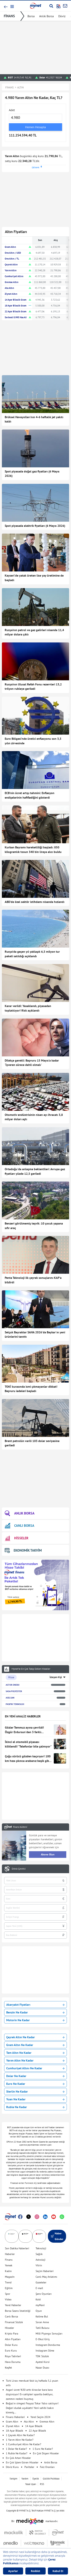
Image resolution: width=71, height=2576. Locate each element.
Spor (7, 2293)
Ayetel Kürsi (43, 2362)
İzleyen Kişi (56, 1677)
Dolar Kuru (11, 2345)
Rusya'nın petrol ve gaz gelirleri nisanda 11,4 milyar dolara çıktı (34, 632)
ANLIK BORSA (19, 1513)
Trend (8, 2282)
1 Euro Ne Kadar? (43, 2449)
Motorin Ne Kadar (35, 2020)
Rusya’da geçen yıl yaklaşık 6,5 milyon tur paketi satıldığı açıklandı (32, 954)
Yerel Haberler (13, 2305)
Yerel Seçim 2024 (40, 2417)
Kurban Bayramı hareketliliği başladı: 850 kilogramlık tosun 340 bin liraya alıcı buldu (33, 849)
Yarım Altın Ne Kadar (35, 2060)
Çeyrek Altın (11, 264)
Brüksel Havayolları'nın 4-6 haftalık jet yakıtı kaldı (34, 419)
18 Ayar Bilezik (14, 2430)
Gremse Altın (11, 282)
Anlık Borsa (46, 16)
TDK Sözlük (42, 2356)
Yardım (24, 2478)
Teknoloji (41, 2248)
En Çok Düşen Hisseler (46, 2453)
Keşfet (8, 2367)
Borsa (31, 16)
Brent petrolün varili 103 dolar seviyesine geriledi (32, 1443)
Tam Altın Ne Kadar (35, 2053)
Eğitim (8, 2288)
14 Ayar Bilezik (33, 2426)
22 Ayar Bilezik (37, 2430)
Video (8, 2299)
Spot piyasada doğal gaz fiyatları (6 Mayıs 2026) (32, 473)
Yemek (8, 2265)
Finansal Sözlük (14, 2322)
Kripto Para (11, 2333)
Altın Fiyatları (13, 2339)
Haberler (10, 2254)
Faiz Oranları (47, 2467)
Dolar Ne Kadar (35, 2076)
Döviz (62, 16)
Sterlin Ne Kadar (35, 2091)
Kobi (38, 2299)
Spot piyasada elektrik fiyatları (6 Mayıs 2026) (35, 526)
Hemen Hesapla (35, 127)
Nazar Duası (42, 2367)
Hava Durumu (13, 2362)
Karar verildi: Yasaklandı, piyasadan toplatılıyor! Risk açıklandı (28, 1008)
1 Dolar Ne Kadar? (16, 2449)
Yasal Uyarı (30, 2484)
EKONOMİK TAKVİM (23, 1550)
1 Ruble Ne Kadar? (16, 2453)
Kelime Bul (42, 2316)
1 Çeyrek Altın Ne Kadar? (20, 2435)
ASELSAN (10, 1697)
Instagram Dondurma (48, 2345)
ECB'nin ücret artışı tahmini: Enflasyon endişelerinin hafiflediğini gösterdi (29, 795)
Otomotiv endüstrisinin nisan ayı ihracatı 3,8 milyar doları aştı (34, 1117)
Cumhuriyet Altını (14, 276)
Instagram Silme (45, 2350)
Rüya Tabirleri (13, 2356)
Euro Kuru (11, 2350)
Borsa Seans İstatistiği (17, 2311)
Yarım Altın (10, 270)
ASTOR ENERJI (12, 1684)
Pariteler (29, 2467)
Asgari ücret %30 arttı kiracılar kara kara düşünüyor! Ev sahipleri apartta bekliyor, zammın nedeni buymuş (29, 2394)
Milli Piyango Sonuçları (49, 2333)
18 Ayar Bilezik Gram (15, 305)
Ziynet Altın (11, 293)
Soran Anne (42, 2322)
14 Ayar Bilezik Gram (15, 299)
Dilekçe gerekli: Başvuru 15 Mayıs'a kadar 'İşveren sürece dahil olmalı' (32, 1062)
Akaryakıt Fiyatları (35, 2004)
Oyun (39, 2311)
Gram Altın (10, 247)
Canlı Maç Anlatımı (46, 2276)
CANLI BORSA (19, 1526)
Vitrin (39, 2265)
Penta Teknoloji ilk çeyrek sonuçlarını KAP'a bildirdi (33, 1280)
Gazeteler (41, 2282)
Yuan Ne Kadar (35, 2099)
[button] (11, 6)
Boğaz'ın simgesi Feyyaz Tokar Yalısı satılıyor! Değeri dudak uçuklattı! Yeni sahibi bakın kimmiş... (32, 2408)
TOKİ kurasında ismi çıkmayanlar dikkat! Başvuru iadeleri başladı (31, 1389)
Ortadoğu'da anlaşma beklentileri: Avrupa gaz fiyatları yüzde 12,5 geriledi (35, 1171)
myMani (40, 2305)
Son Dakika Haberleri (17, 2248)
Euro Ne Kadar (35, 2084)
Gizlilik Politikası (51, 2478)
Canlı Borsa (11, 2316)
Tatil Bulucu (42, 2328)
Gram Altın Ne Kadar (35, 2045)
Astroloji (40, 2259)
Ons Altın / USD (13, 252)
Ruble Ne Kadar (35, 2107)
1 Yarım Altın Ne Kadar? (19, 2439)
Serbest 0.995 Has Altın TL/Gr (20, 317)
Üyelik (35, 2478)
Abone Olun (48, 1854)
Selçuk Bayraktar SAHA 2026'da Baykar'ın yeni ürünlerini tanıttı (35, 1334)
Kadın (8, 2271)
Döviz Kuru (12, 2467)
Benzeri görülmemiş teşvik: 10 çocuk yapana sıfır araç (34, 1225)
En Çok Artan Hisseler (18, 2458)
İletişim (13, 2478)
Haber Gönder (57, 2236)
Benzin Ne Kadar (35, 2012)
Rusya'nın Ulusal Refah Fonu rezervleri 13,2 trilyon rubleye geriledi (33, 686)
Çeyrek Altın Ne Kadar (35, 2037)
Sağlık (39, 2254)
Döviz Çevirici (19, 1868)
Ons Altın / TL (12, 258)
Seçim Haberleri (45, 2271)
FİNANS (9, 16)
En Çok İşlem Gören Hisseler (22, 2462)
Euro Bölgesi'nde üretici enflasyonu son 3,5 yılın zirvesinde (33, 741)
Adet (12, 110)
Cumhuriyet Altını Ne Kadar (35, 2068)
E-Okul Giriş (43, 2339)
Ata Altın (9, 288)
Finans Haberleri (15, 2417)
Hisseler (9, 2328)
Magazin (10, 2276)
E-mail (39, 2288)
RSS (42, 2484)
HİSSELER (16, 1538)
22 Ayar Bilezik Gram (15, 311)
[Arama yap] (51, 6)
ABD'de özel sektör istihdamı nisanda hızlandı (34, 902)
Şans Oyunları (44, 2293)
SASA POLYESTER (14, 1691)
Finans (8, 2259)
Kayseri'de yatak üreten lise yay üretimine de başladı (34, 578)
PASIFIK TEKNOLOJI (15, 1704)
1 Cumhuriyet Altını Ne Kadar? (23, 2444)
